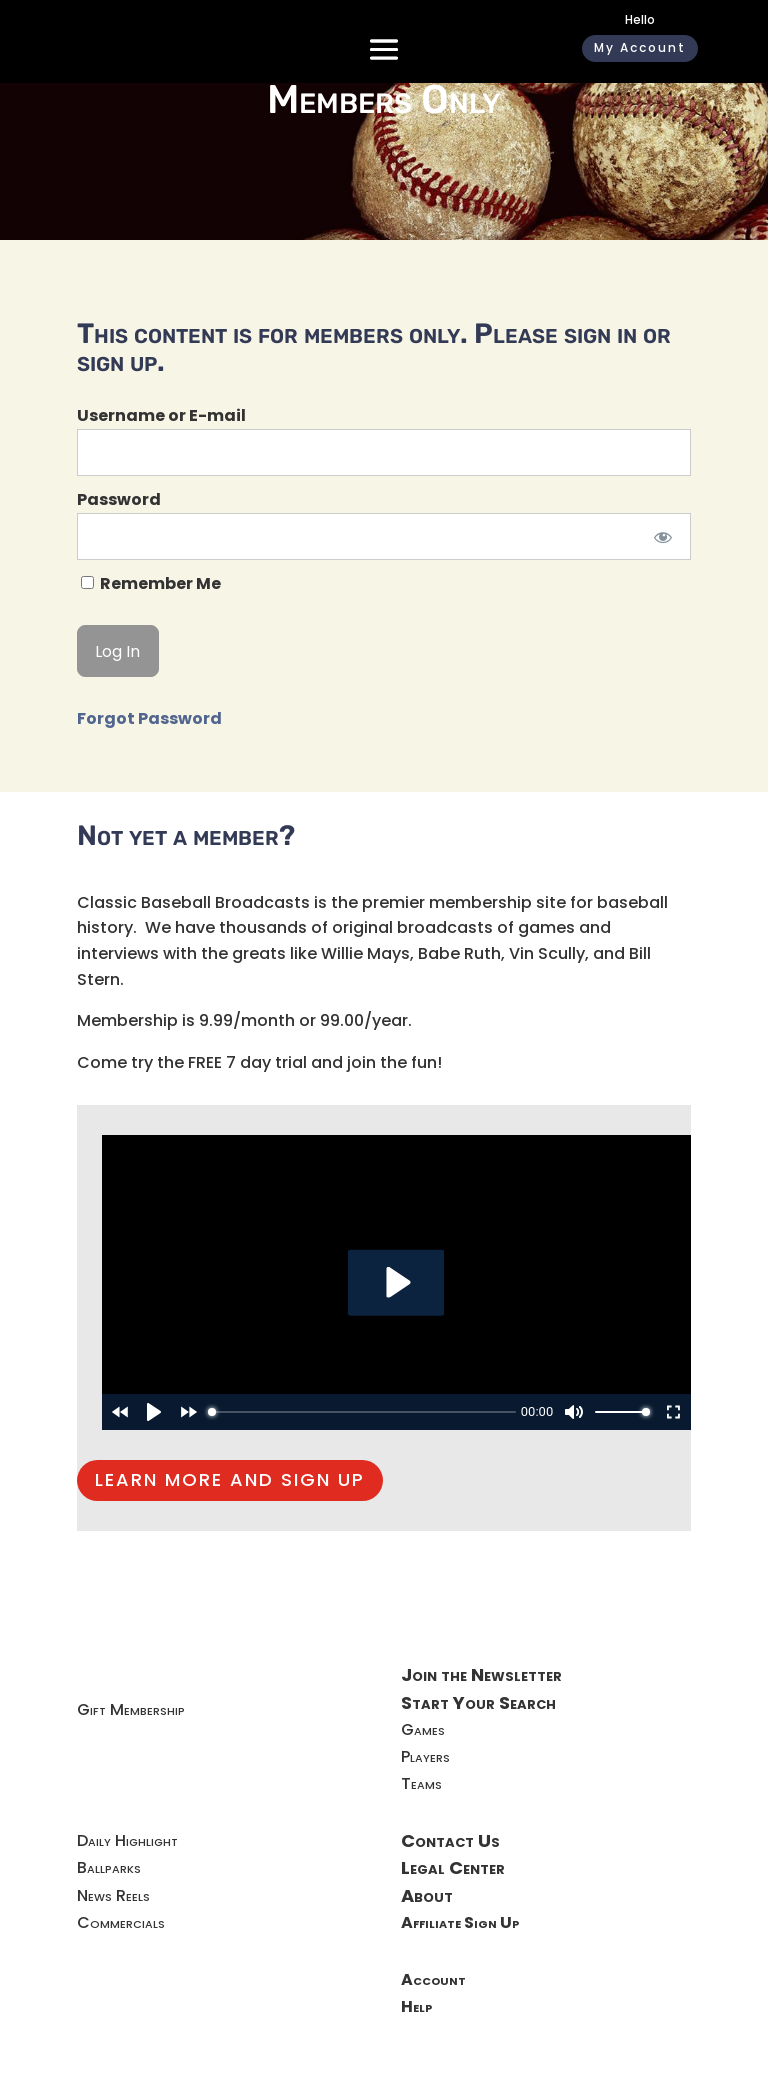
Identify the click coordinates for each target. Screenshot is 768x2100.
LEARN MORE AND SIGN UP (230, 1479)
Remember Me (151, 583)
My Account (640, 47)
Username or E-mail (161, 415)
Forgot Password (149, 718)
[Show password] (662, 536)
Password (119, 499)
